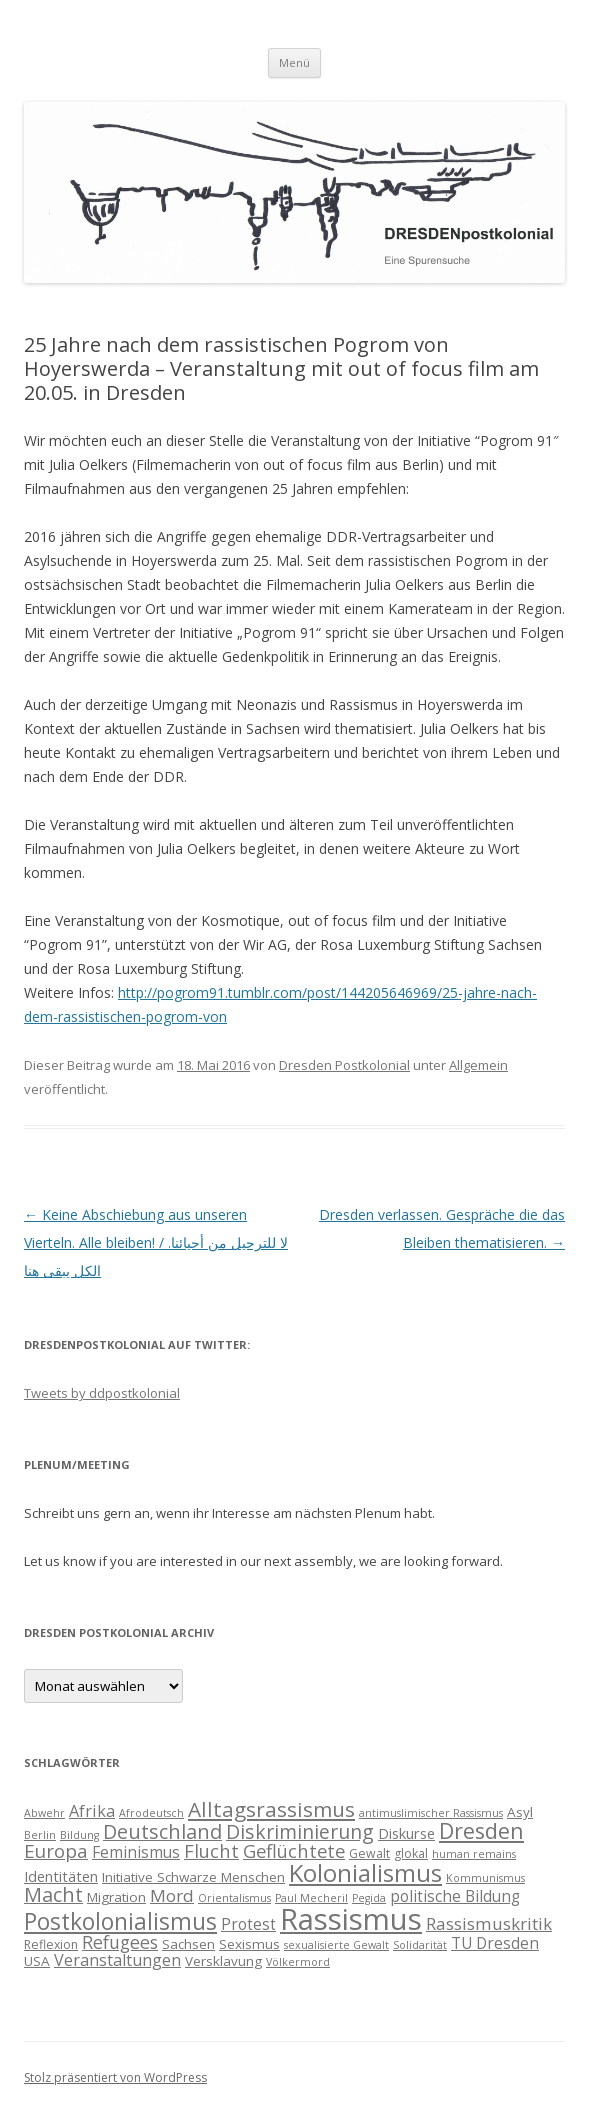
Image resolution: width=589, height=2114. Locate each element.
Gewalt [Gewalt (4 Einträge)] (369, 1853)
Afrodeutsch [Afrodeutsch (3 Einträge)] (151, 1813)
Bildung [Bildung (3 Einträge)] (79, 1835)
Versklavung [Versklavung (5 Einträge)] (223, 1961)
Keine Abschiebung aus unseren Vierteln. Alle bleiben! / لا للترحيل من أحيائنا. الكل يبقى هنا (156, 1242)
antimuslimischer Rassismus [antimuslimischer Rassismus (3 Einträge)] (431, 1813)
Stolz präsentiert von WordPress (115, 2077)
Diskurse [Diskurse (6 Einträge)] (406, 1833)
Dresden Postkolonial (344, 1065)
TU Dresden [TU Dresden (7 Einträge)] (495, 1943)
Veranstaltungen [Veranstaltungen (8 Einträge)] (117, 1960)
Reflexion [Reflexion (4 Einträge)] (51, 1944)
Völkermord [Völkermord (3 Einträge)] (298, 1962)
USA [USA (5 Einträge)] (37, 1961)
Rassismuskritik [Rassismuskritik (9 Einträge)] (489, 1923)
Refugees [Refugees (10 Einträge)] (120, 1942)
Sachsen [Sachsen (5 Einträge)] (188, 1944)
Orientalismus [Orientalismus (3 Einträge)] (234, 1898)
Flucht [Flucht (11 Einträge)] (211, 1850)
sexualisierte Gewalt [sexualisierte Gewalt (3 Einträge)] (336, 1945)
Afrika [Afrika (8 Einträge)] (92, 1811)
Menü (294, 62)
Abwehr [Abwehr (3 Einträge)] (44, 1813)
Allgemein (478, 1065)
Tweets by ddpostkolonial (102, 1393)
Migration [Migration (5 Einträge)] (116, 1897)
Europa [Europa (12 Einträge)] (56, 1851)
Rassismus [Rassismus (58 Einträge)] (351, 1919)
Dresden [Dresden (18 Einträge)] (481, 1830)
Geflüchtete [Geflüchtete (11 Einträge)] (294, 1850)
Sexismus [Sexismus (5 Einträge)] (249, 1944)
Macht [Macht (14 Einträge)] (53, 1894)
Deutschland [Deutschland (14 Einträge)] (162, 1831)
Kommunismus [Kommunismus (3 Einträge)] (485, 1878)
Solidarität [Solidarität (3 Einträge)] (420, 1945)
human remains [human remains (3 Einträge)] (474, 1854)
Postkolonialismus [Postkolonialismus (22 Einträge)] (120, 1921)
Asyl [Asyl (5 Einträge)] (520, 1812)
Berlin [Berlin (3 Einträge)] (40, 1835)
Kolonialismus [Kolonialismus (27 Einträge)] (365, 1872)
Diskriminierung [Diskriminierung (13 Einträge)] (300, 1831)
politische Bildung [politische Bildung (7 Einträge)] (455, 1896)
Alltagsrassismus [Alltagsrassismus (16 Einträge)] (271, 1809)
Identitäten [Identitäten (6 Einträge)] (61, 1876)
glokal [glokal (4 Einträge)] (411, 1853)
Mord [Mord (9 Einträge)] (172, 1895)
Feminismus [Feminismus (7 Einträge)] (136, 1852)
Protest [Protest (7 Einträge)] (248, 1924)
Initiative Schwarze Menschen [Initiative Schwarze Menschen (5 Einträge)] (193, 1877)
